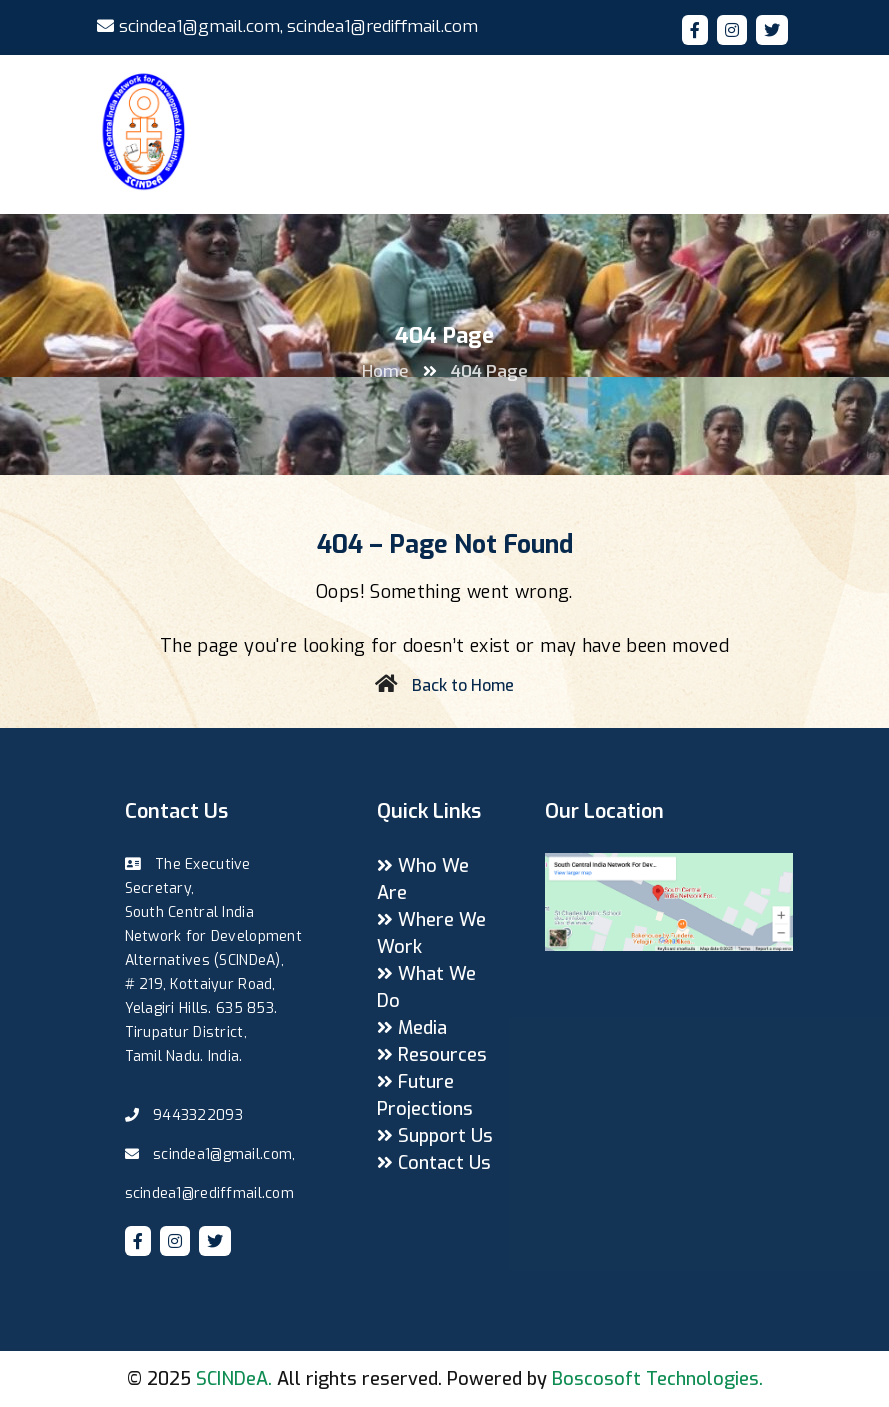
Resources (432, 1055)
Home (385, 371)
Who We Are (423, 879)
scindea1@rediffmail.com (382, 26)
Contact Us (434, 1163)
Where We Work (431, 933)
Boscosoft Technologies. (657, 1379)
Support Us (435, 1136)
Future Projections (425, 1095)
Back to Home (463, 685)
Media (412, 1028)
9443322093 (198, 1115)
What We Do (426, 987)
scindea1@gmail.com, (190, 26)
